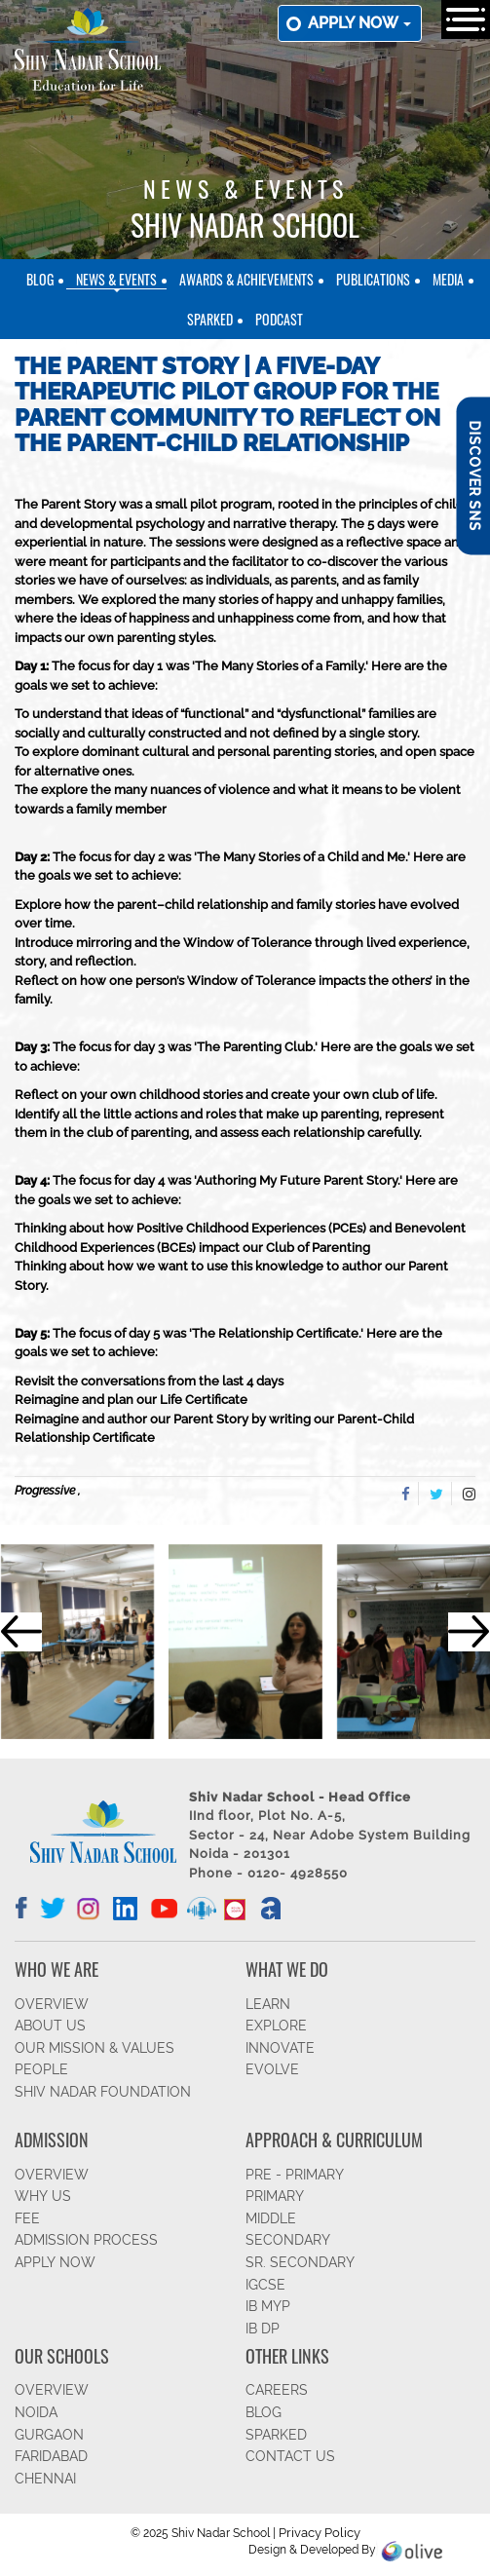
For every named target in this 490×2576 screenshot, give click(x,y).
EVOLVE (272, 2069)
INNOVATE (280, 2048)
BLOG (263, 2412)
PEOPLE (41, 2069)
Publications (373, 279)
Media (448, 279)
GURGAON (49, 2435)
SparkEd (210, 319)
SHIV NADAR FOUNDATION (103, 2092)
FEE (27, 2218)
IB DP (262, 2328)
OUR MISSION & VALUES (94, 2048)
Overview (52, 2390)
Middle (270, 2218)
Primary (274, 2196)
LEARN (267, 2004)
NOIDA (36, 2412)
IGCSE (265, 2284)
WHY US (43, 2196)
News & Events (116, 279)
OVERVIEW (52, 2004)
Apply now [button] (359, 23)
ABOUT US (50, 2025)
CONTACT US (290, 2456)
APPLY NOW (55, 2262)
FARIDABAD (51, 2456)
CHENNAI (45, 2478)
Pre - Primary (294, 2174)
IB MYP (267, 2306)
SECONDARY (287, 2240)
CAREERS (276, 2390)
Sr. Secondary (300, 2262)
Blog (40, 279)
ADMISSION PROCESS (86, 2240)
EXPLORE (276, 2025)
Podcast (279, 319)
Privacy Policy (319, 2532)
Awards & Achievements (246, 279)
